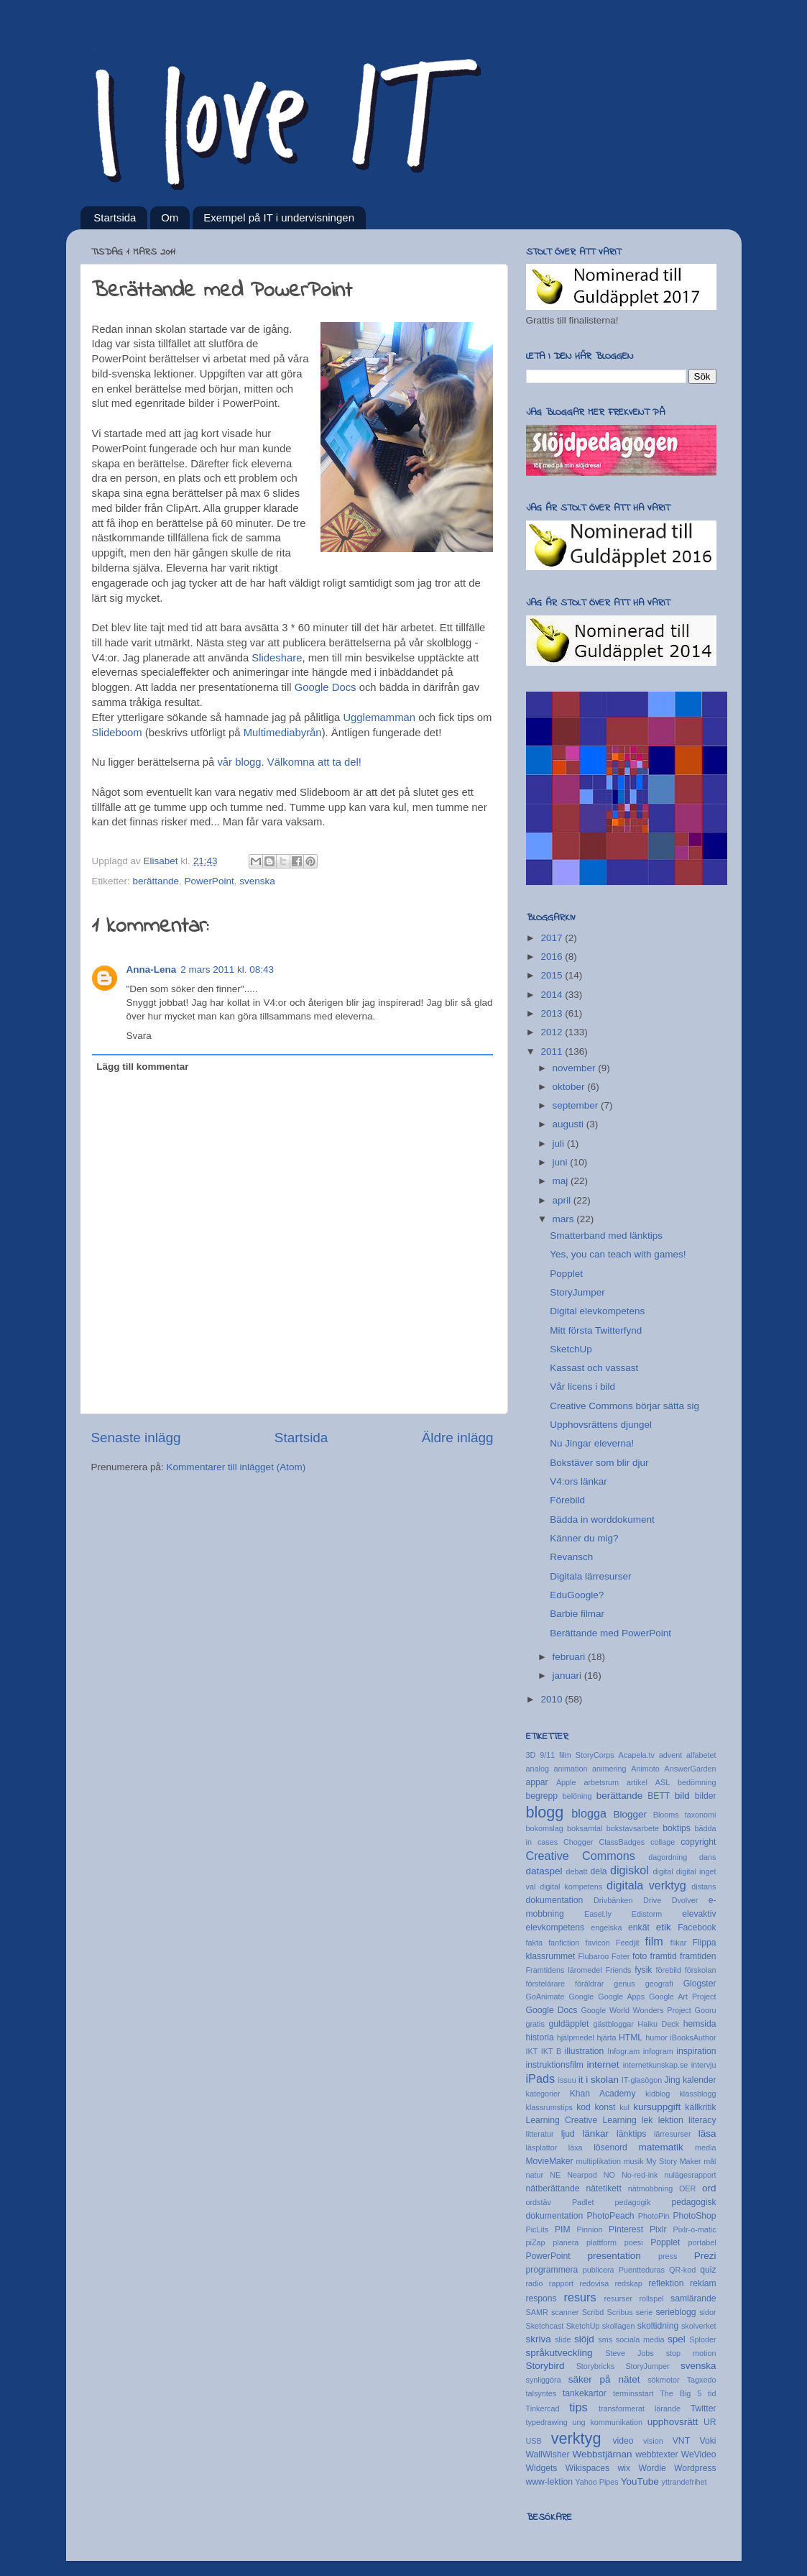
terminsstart (633, 2393)
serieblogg (675, 2312)
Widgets (542, 2468)
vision (653, 2441)
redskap (628, 2283)
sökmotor (663, 2379)
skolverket (698, 2325)
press (667, 2256)
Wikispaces (587, 2468)
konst (604, 2107)
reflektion (665, 2283)
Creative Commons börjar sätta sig (624, 1406)
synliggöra (543, 2379)
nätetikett (603, 2188)
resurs (580, 2297)
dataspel (544, 1871)
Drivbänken (613, 1900)
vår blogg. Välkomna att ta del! (289, 762)
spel (677, 2339)
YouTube (640, 2481)
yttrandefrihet (684, 2482)
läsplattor (542, 2147)
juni (562, 1162)
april (563, 1200)
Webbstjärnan (602, 2454)
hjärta (606, 2037)
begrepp (542, 1796)
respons (541, 2298)
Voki (708, 2441)
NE (555, 2175)
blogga (589, 1813)
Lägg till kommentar (142, 1066)
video (623, 2441)
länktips (631, 2134)
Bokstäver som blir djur (599, 1462)
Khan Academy (603, 2094)
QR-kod (682, 2269)
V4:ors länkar (578, 1481)
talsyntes (541, 2393)
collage (662, 1842)
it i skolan (598, 2079)
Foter (621, 1956)
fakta (534, 1942)
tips (578, 2407)
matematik (661, 2147)
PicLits (537, 2229)
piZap (535, 2242)
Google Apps (621, 1996)
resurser (618, 2298)
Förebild (567, 1500)
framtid (663, 1956)
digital (663, 1871)
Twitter (703, 2408)
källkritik (700, 2107)
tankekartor (585, 2393)
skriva (538, 2339)
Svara (139, 1035)
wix (624, 2468)
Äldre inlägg (458, 1437)
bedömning (697, 1782)
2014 (552, 994)
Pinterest (626, 2229)
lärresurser (672, 2134)
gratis (535, 2024)
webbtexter (656, 2454)
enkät (639, 1927)
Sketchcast (545, 2325)
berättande (156, 881)
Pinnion (589, 2229)
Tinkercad (543, 2408)
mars (565, 1219)
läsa (707, 2133)
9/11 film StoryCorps (577, 1755)
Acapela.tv (637, 1755)
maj (562, 1180)
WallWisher (548, 2454)
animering (609, 1768)
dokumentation (555, 1900)
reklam (703, 2283)
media (705, 2147)
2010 (552, 1699)
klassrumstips (549, 2107)
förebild (668, 1970)
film (654, 1941)
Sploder (702, 2339)
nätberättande (553, 2188)
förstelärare (546, 1983)
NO (609, 2175)
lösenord (610, 2147)
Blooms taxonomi (684, 1814)
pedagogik (633, 2202)
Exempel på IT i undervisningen (278, 217)
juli (560, 1143)
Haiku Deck (658, 2024)
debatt (576, 1871)
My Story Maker (673, 2161)
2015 (552, 975)
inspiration (696, 2051)
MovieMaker (549, 2161)
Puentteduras (642, 2269)
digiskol (629, 1870)
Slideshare (277, 658)
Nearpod (581, 2175)
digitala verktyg (646, 1885)
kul (624, 2107)
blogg (545, 1812)
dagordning (667, 1857)
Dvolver (685, 1900)
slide (563, 2339)
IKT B (551, 2051)
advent (670, 1755)
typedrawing (547, 2422)
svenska (257, 881)
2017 (552, 937)
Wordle (651, 2468)
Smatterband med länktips (606, 1235)
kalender (699, 2080)
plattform (601, 2242)
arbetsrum (601, 1782)
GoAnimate (545, 1996)
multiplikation (598, 2161)
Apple (566, 1782)
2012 (552, 1032)
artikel (637, 1782)
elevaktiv (699, 1914)
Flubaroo (593, 1956)
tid (712, 2393)
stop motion (691, 2353)
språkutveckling (559, 2352)
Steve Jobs (629, 2353)
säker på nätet (604, 2379)
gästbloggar (613, 2024)
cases (548, 1842)
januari (568, 1675)
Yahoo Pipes (596, 2482)
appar (537, 1782)
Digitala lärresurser (590, 1576)
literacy (702, 2120)
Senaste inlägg (136, 1437)
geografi (659, 1983)
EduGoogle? (577, 1595)
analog (537, 1768)
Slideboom (117, 732)
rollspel (651, 2298)
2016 (552, 956)
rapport (561, 2283)
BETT (658, 1796)
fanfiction (563, 1942)
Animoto (645, 1768)
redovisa (594, 2283)
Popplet (566, 1273)
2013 (552, 1013)
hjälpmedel (575, 2037)
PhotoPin (654, 2215)
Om (169, 217)
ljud (568, 2134)
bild (682, 1795)
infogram (658, 2051)
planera (565, 2242)
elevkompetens (555, 1927)
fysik (643, 1970)
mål (710, 2161)
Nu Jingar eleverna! (592, 1443)
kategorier (543, 2093)
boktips (676, 1828)
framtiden (698, 1956)
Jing (672, 2080)
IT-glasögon (642, 2080)
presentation (613, 2255)
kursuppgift (657, 2106)
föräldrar (589, 1983)
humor (656, 2037)
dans (707, 1857)
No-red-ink (640, 2175)
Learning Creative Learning (581, 2120)
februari (571, 1656)
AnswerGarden (690, 1768)
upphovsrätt (672, 2421)
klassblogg (697, 2093)
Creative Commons (580, 1855)
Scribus (620, 2312)
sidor (707, 2312)
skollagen (618, 2325)
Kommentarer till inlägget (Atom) (236, 1467)
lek (647, 2120)
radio (534, 2283)
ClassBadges (622, 1842)
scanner (564, 2312)
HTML (630, 2037)
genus (624, 1983)
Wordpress (695, 2468)
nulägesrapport (690, 2175)
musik (633, 2161)
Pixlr (658, 2229)
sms (605, 2339)
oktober (570, 1086)
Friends (618, 1970)
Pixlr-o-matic (694, 2229)
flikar (678, 1942)
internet (603, 2064)
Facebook (697, 1927)
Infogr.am (623, 2051)
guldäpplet (568, 2024)
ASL (662, 1782)
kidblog (657, 2093)
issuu (567, 2080)
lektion (670, 2120)
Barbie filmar (577, 1613)
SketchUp (571, 1349)
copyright (698, 1842)
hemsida (699, 2024)
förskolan (700, 1970)
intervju (703, 2065)
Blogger (630, 1814)
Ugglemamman (379, 717)
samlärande (693, 2298)
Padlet (583, 2202)
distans (703, 1886)
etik (663, 1927)
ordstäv (538, 2202)
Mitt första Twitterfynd (596, 1330)
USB (534, 2441)
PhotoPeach (610, 2216)
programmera (552, 2270)
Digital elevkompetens (597, 1311)
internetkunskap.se (655, 2065)
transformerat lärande (640, 2408)
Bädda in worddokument (602, 1519)
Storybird (545, 2365)
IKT (532, 2051)
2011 (552, 1051)
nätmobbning (650, 2188)
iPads (540, 2078)
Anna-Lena (151, 969)
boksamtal (584, 1828)
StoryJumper (577, 1292)
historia (540, 2037)
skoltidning (657, 2326)
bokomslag (544, 1828)
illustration (584, 2051)
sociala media (640, 2339)
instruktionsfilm (555, 2065)
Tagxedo (701, 2379)
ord (709, 2188)
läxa (575, 2147)
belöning (577, 1796)
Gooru (705, 2010)
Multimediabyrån (283, 732)
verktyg (576, 2438)
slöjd (584, 2339)
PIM (563, 2229)
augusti (569, 1124)
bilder (705, 1796)
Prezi (705, 2255)
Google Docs (325, 687)
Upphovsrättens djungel (601, 1424)
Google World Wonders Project (636, 2010)
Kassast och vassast (594, 1367)
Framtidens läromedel (564, 1970)
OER (687, 2188)
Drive (652, 1900)
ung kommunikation (607, 2422)
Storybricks (595, 2366)
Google (581, 1996)
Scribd (593, 2312)
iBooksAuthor (693, 2037)
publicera (598, 2269)
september (577, 1105)
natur (535, 2175)
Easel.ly (598, 1914)
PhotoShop (694, 2216)
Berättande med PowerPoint (610, 1633)
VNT (681, 2441)
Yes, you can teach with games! (618, 1254)
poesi (633, 2242)
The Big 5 (680, 2393)
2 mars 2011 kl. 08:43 (227, 969)
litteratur (540, 2134)
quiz (708, 2270)
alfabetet (701, 1755)
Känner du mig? (584, 1538)
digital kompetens (571, 1886)
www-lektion (549, 2482)
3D (531, 1755)
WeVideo (698, 2454)
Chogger (578, 1842)
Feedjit (627, 1942)
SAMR (537, 2312)
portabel (702, 2242)
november (576, 1068)
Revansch (571, 1556)
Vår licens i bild (582, 1386)
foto (639, 1956)
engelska (606, 1927)
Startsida (114, 217)
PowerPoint (209, 881)
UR (710, 2422)
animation (571, 1768)
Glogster (699, 1984)
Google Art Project (682, 1996)
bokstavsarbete (633, 1828)
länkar (595, 2133)
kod (583, 2107)
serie (644, 2312)
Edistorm (647, 1914)
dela (599, 1871)
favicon (598, 1942)
